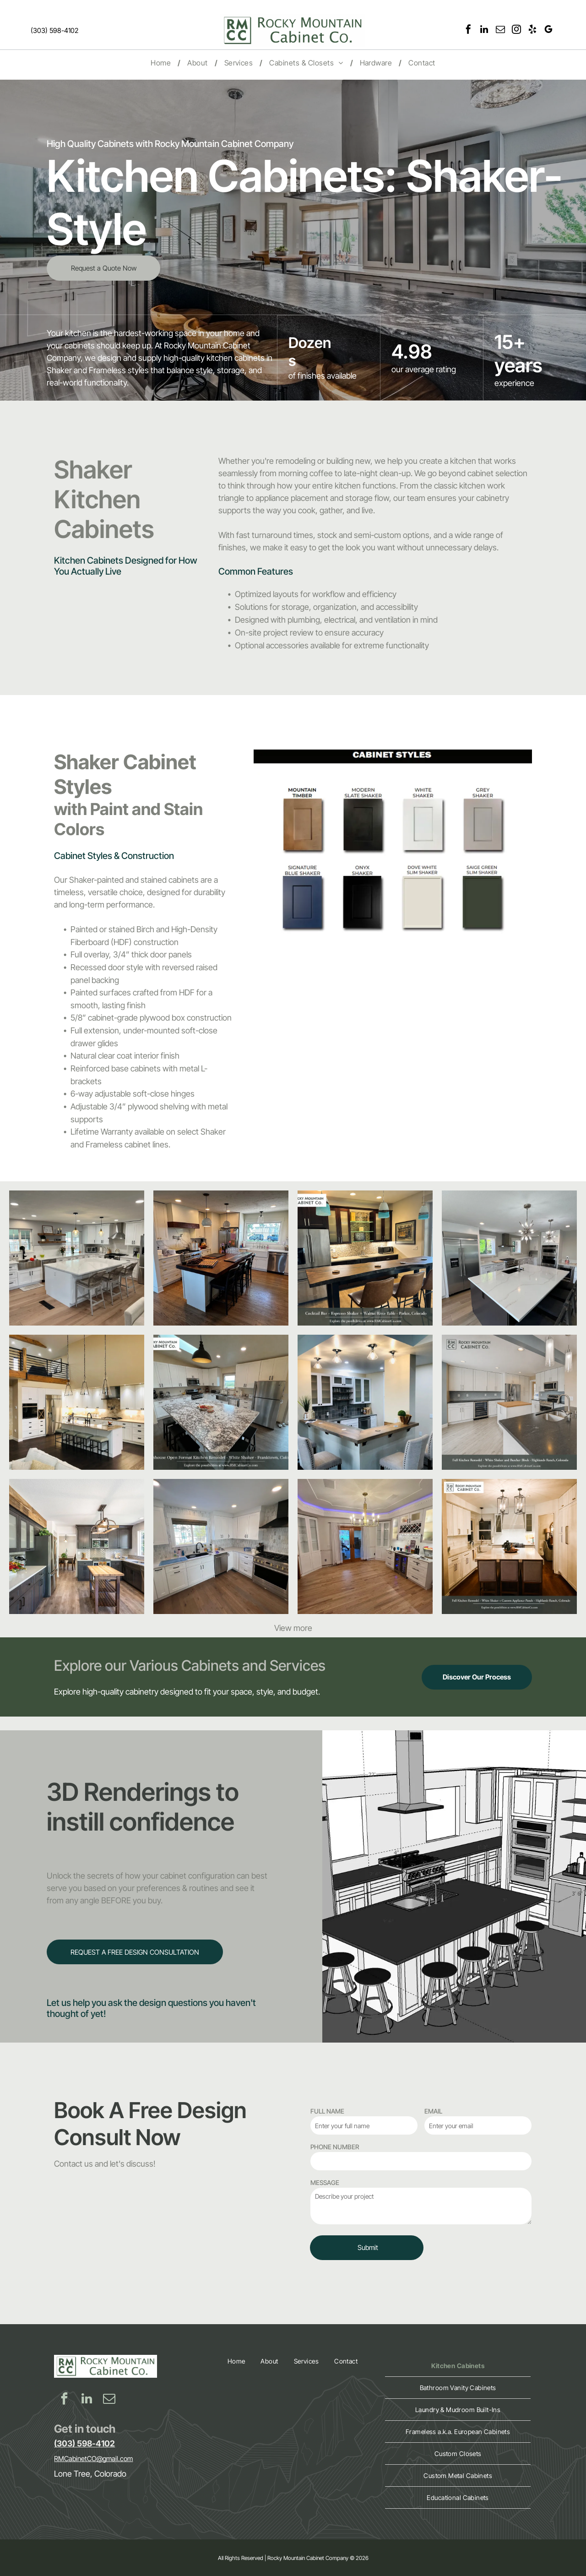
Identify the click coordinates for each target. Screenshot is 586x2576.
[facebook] (468, 30)
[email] (500, 30)
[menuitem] (162, 62)
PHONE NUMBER (334, 2147)
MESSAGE (324, 2182)
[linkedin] (484, 30)
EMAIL (433, 2111)
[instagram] (516, 30)
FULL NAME (327, 2111)
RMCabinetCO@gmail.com (93, 2458)
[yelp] (532, 30)
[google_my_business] (548, 30)
